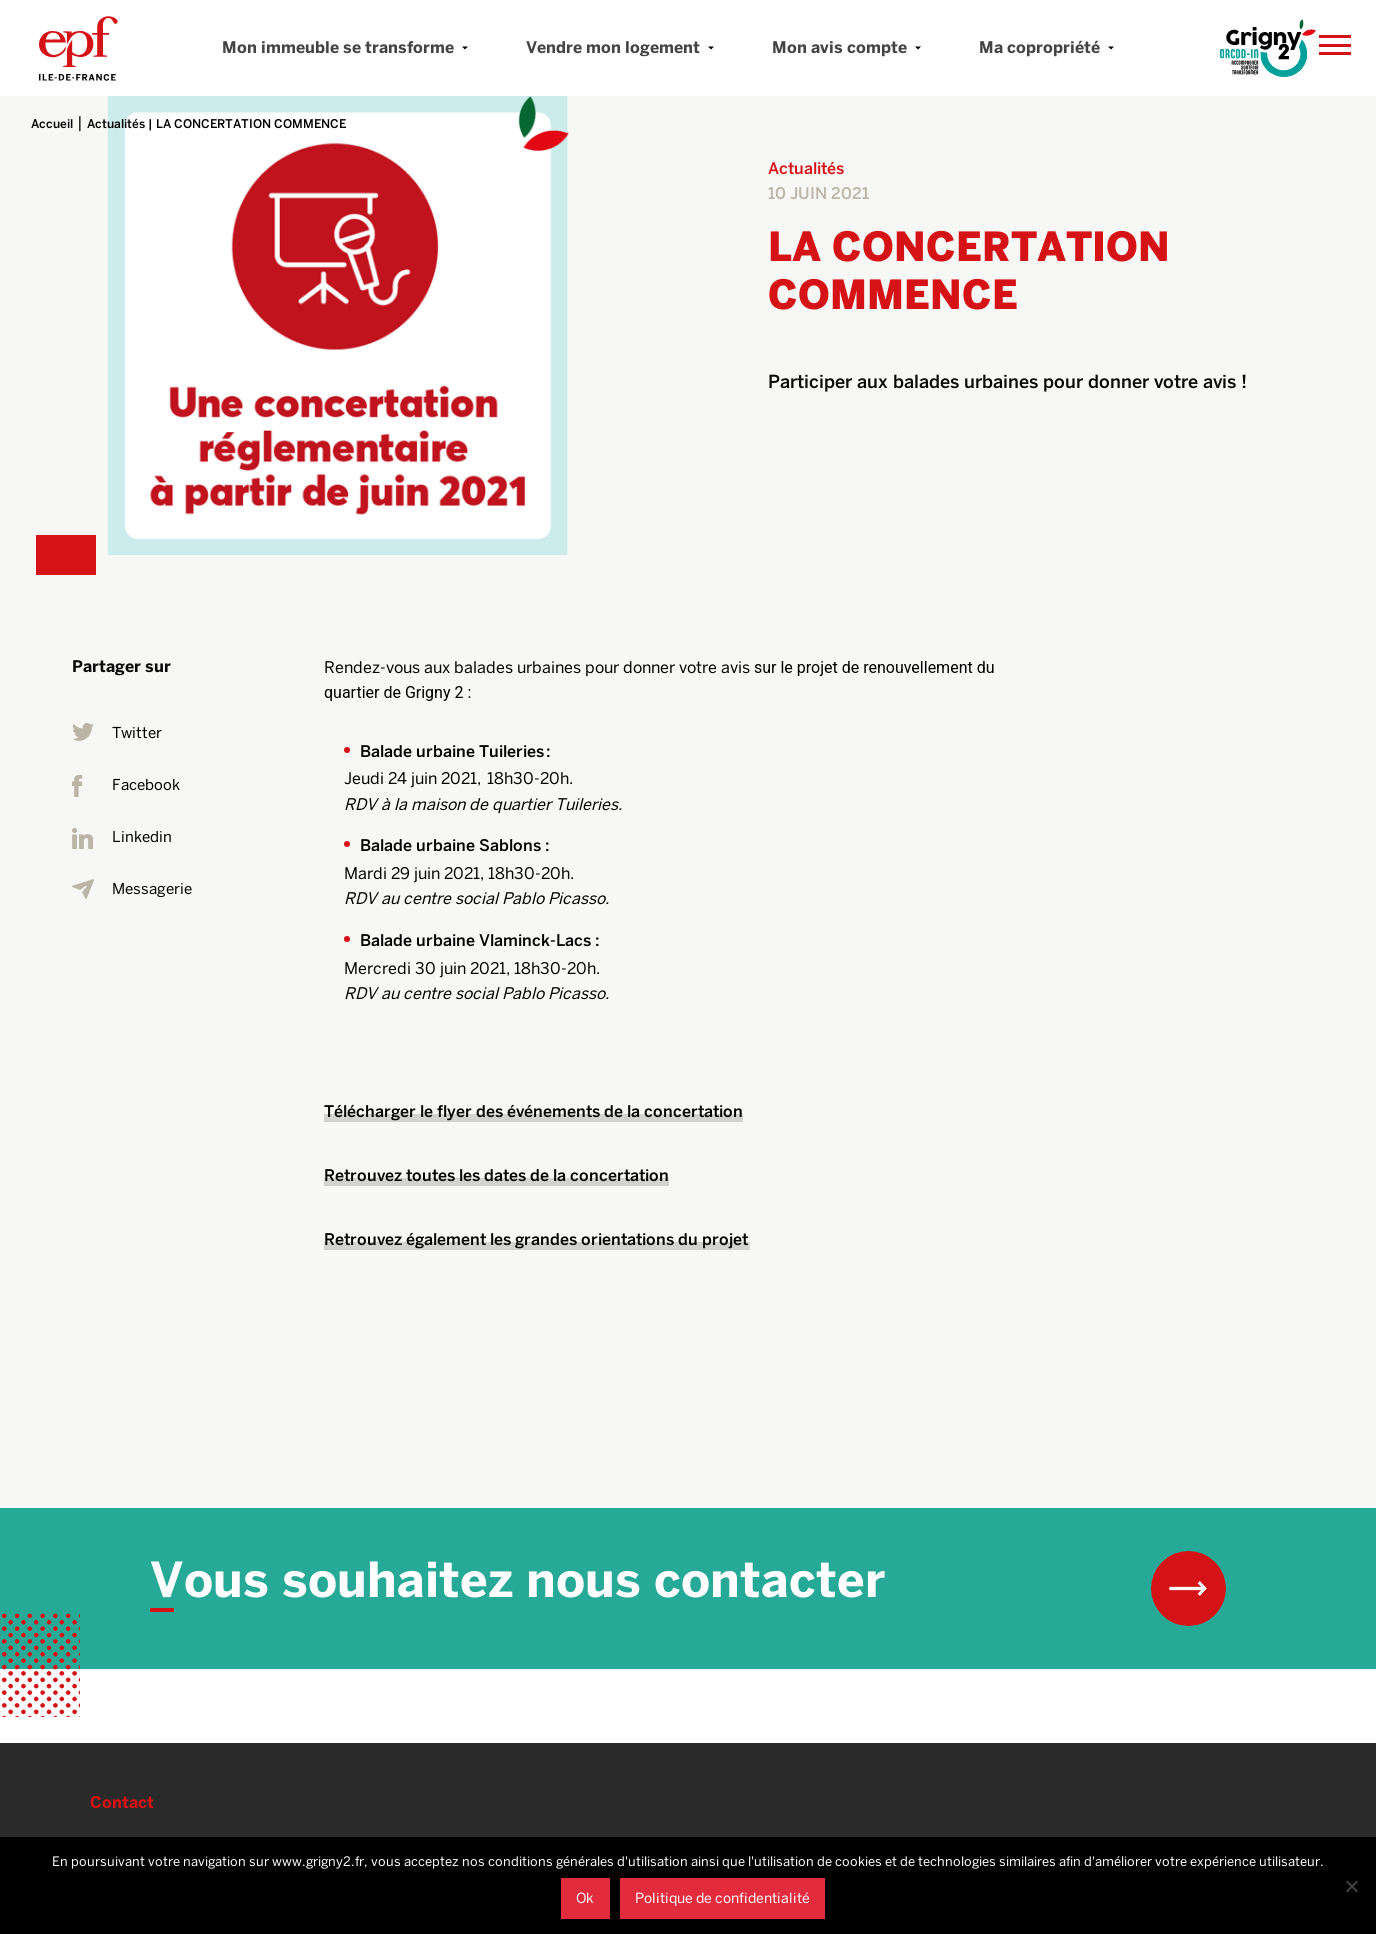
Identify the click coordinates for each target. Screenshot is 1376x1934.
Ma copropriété (1039, 47)
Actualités (116, 123)
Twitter (117, 734)
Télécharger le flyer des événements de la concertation (533, 1111)
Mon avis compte (839, 47)
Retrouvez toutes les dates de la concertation (496, 1175)
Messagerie (132, 890)
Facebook (126, 786)
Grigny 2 (78, 48)
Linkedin (122, 838)
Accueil (52, 123)
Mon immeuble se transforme (338, 47)
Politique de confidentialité (722, 1897)
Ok (585, 1897)
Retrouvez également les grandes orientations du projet (537, 1239)
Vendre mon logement (613, 47)
